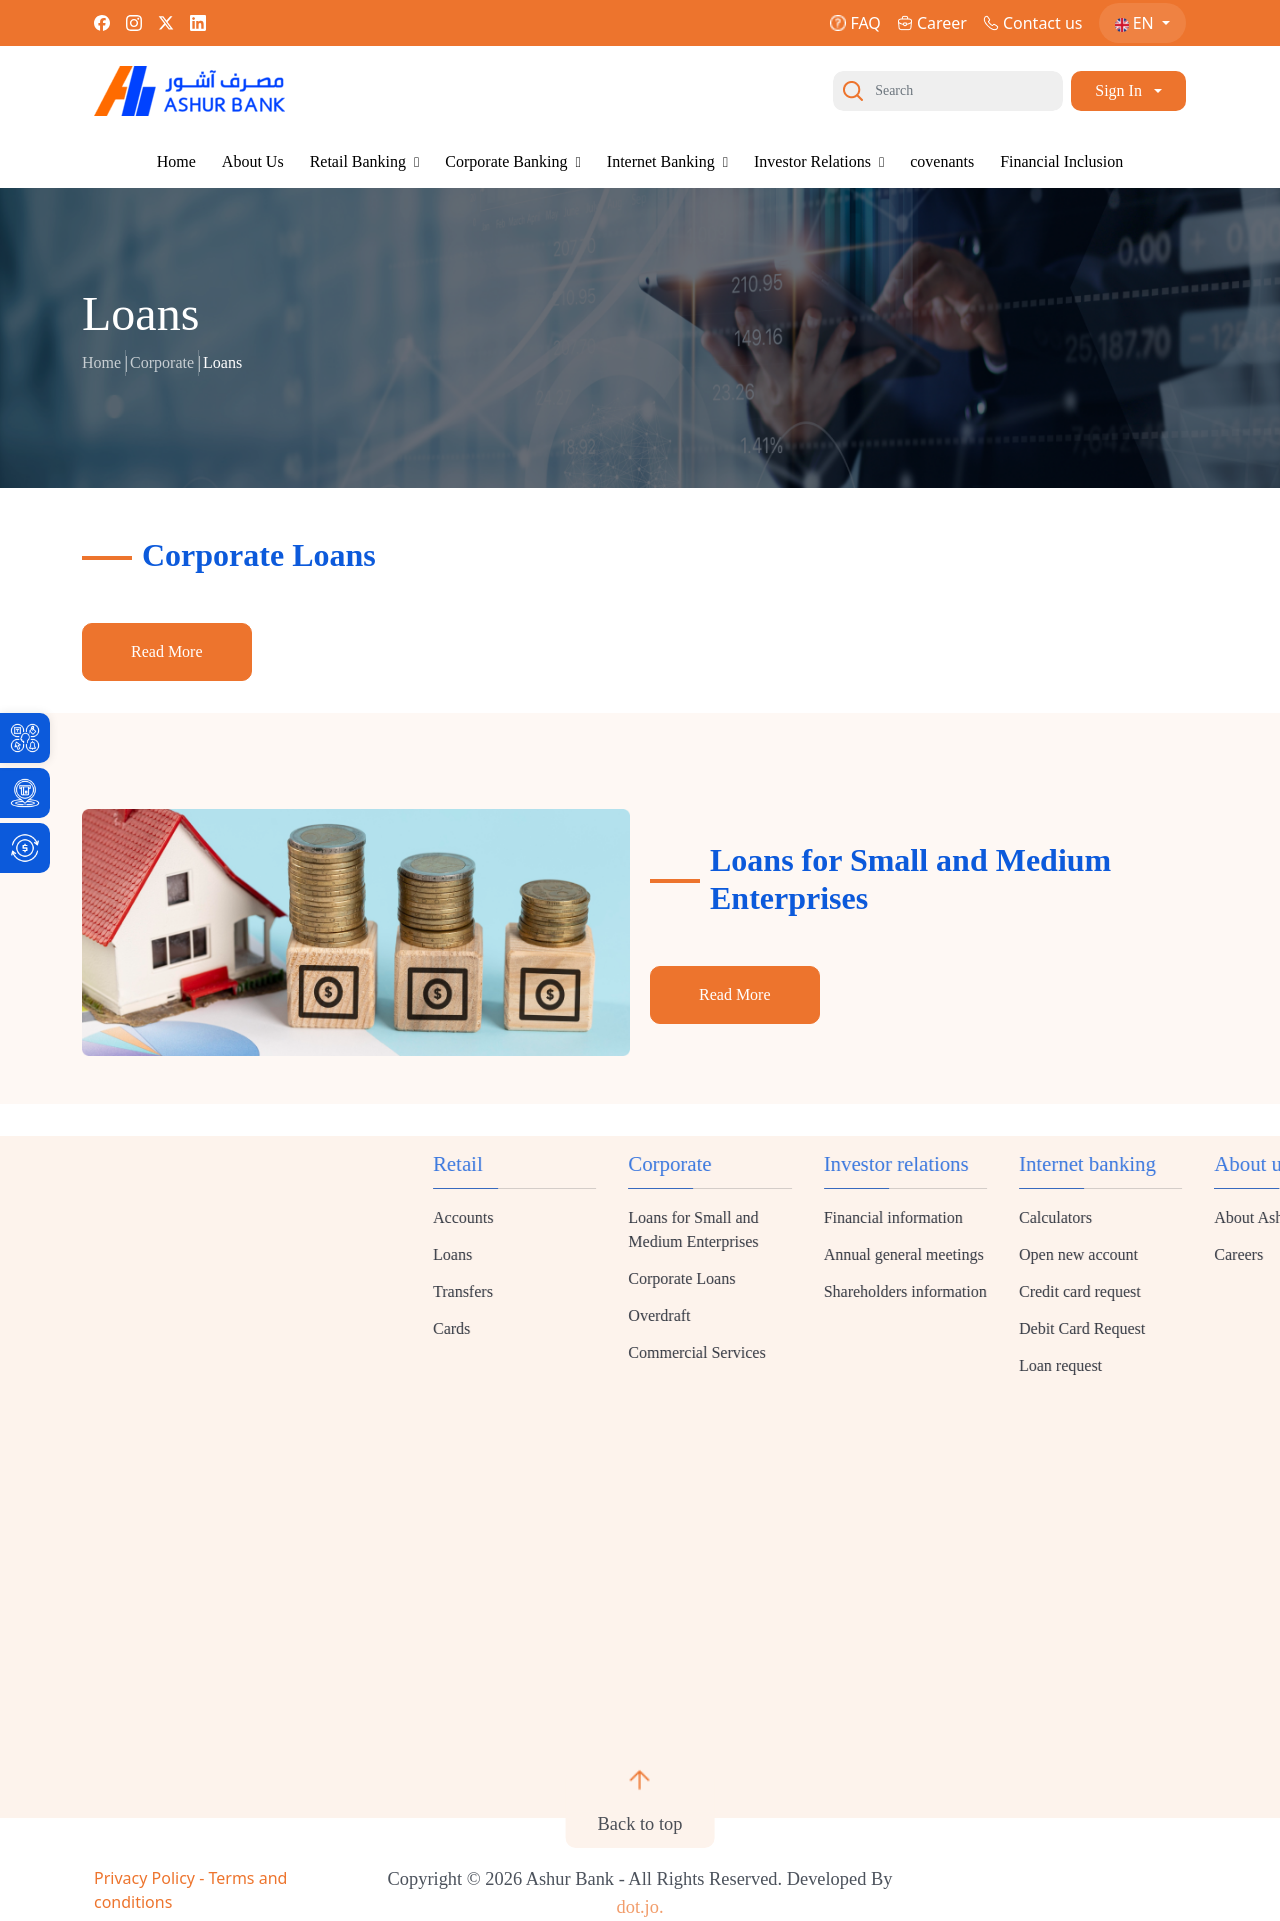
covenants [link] (942, 161)
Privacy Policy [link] (146, 1878)
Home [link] (176, 161)
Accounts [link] (1073, 1217)
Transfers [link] (1073, 1291)
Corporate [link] (162, 362)
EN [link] (1136, 23)
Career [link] (932, 23)
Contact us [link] (1033, 23)
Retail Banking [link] (365, 161)
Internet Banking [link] (667, 161)
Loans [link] (1062, 1254)
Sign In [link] (1118, 90)
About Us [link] (253, 161)
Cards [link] (1061, 1328)
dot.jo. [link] (639, 1907)
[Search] (948, 91)
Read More (167, 651)
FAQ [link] (855, 23)
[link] (25, 738)
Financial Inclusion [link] (1061, 161)
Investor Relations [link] (819, 161)
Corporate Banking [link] (512, 161)
